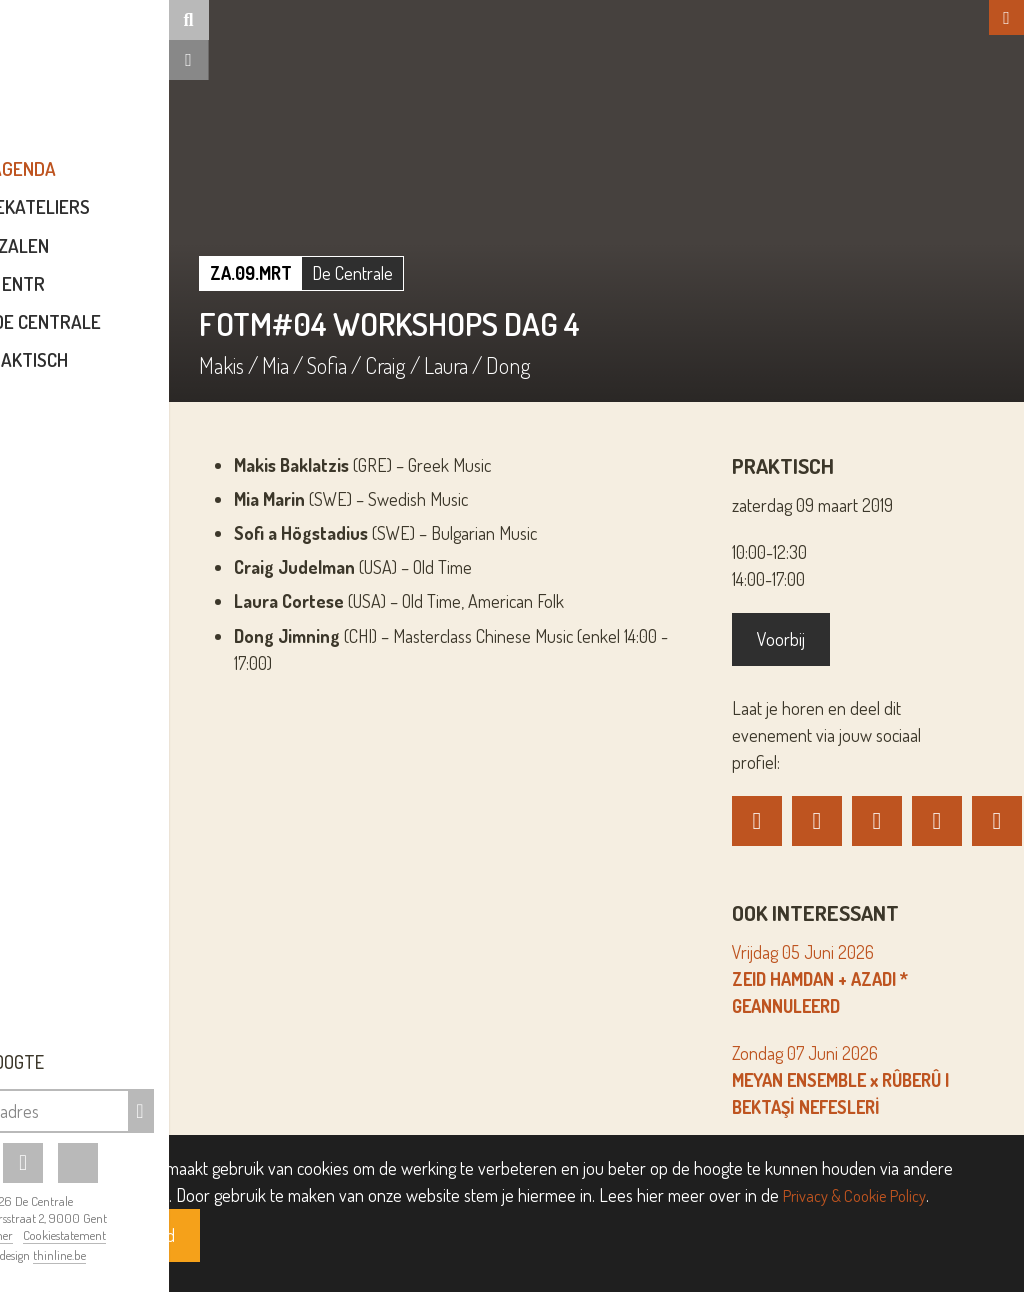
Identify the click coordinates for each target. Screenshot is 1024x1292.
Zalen (142, 259)
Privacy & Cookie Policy (862, 1195)
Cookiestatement (183, 1235)
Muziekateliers (142, 221)
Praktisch (142, 373)
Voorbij (819, 639)
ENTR (142, 297)
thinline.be (178, 1255)
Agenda (142, 183)
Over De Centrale (142, 335)
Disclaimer (105, 1235)
